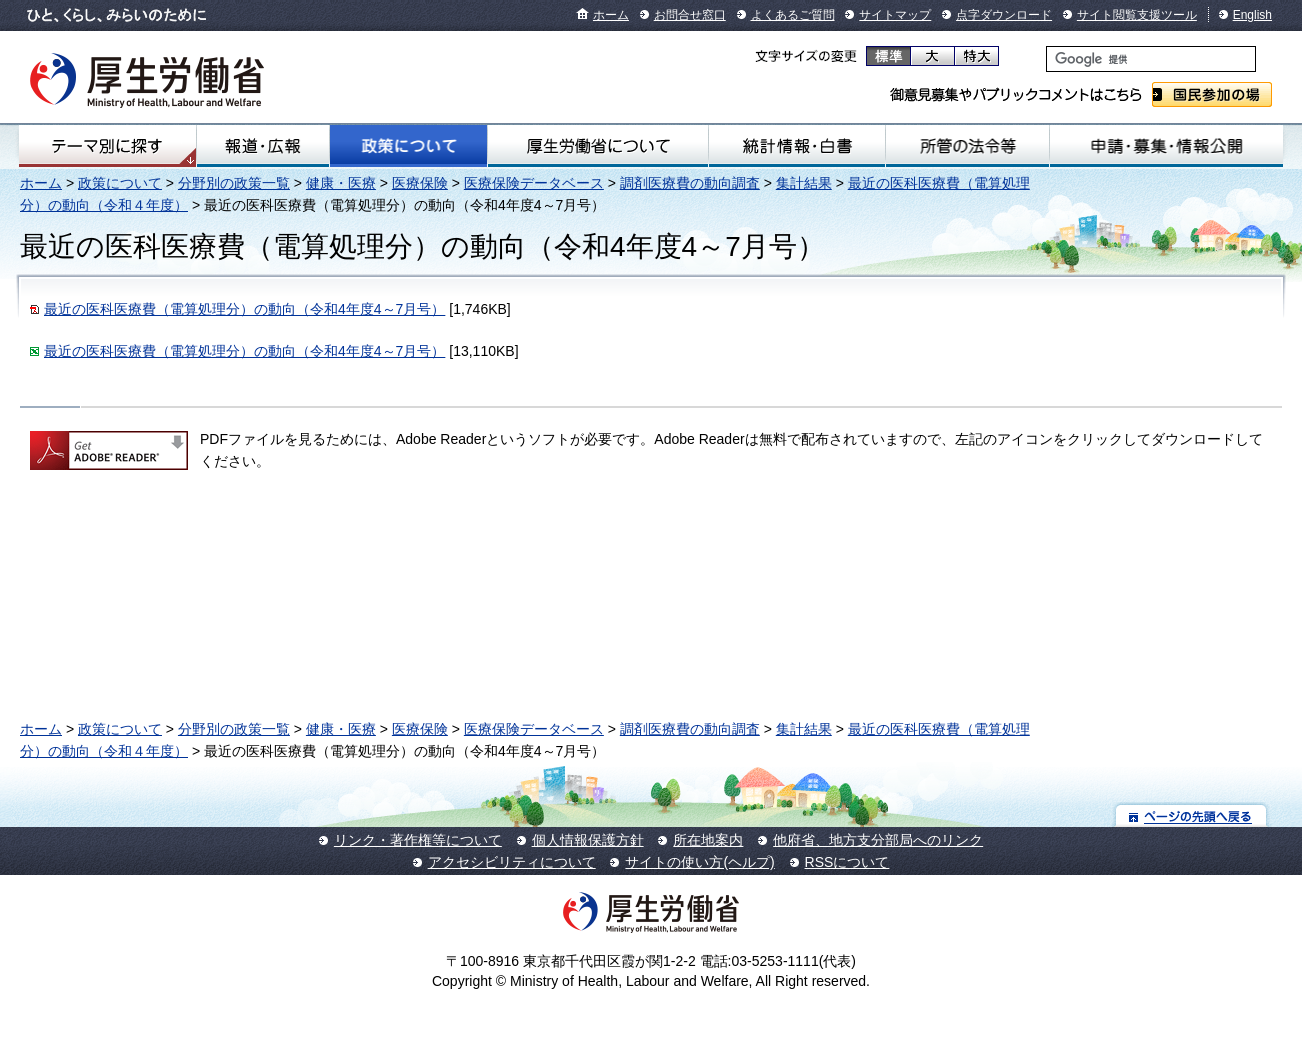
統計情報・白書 (797, 146)
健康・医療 (341, 183)
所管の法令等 (967, 146)
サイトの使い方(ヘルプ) (699, 862)
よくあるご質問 (793, 15)
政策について (408, 146)
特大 (976, 56)
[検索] (1151, 59)
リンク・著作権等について (418, 840)
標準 (888, 56)
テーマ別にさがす (107, 146)
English (1252, 15)
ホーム (611, 15)
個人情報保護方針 (588, 840)
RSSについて (847, 862)
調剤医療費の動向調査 (690, 183)
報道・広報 (263, 146)
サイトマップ (895, 15)
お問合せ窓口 (690, 15)
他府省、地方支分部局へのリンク (878, 840)
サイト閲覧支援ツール (1137, 15)
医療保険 (420, 183)
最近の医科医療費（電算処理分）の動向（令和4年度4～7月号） (244, 309)
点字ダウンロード (1004, 15)
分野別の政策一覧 (234, 183)
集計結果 (804, 183)
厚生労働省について (598, 146)
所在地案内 (708, 840)
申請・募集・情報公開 (1166, 146)
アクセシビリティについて (512, 862)
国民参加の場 (1212, 94)
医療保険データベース (534, 183)
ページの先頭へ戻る (1191, 815)
